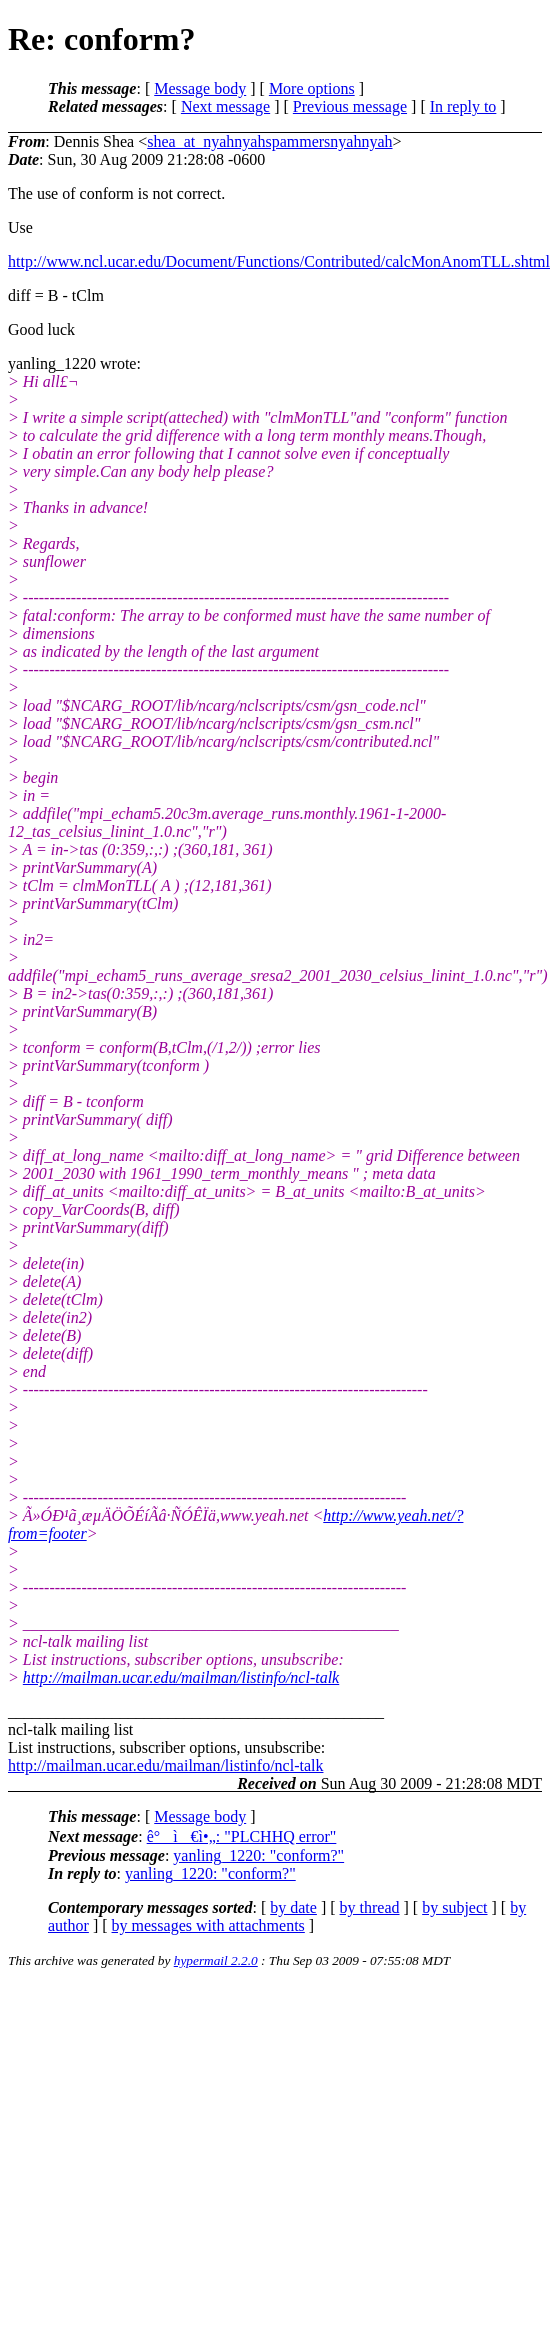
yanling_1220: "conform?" (258, 1855)
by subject (454, 1907)
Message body (200, 88)
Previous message (350, 106)
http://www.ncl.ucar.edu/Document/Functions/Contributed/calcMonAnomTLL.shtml (279, 261)
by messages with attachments (208, 1925)
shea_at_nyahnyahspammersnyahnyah (269, 141)
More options (312, 88)
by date (293, 1907)
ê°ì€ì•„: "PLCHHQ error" (242, 1836)
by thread (370, 1907)
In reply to (463, 106)
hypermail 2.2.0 (216, 1960)
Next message (225, 106)
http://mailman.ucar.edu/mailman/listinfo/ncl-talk (181, 1677)
